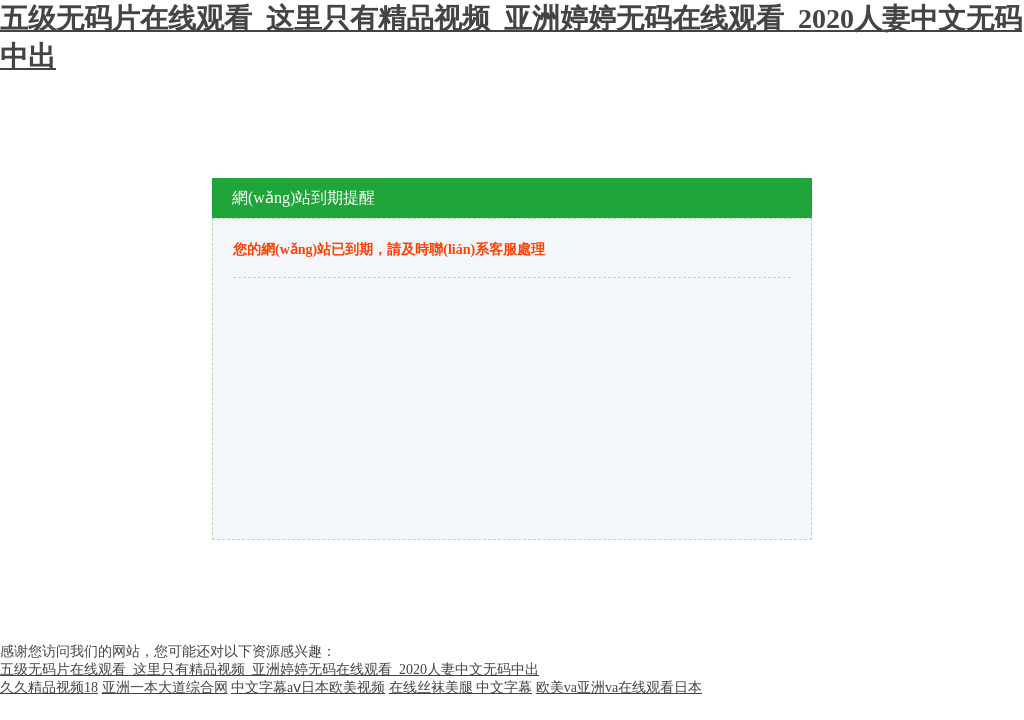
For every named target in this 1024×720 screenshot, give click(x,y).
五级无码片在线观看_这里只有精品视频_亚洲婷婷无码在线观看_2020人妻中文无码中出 (269, 669)
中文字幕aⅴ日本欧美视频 (308, 687)
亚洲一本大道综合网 (165, 687)
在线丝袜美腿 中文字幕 (461, 687)
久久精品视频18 (49, 687)
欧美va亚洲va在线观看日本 (619, 687)
